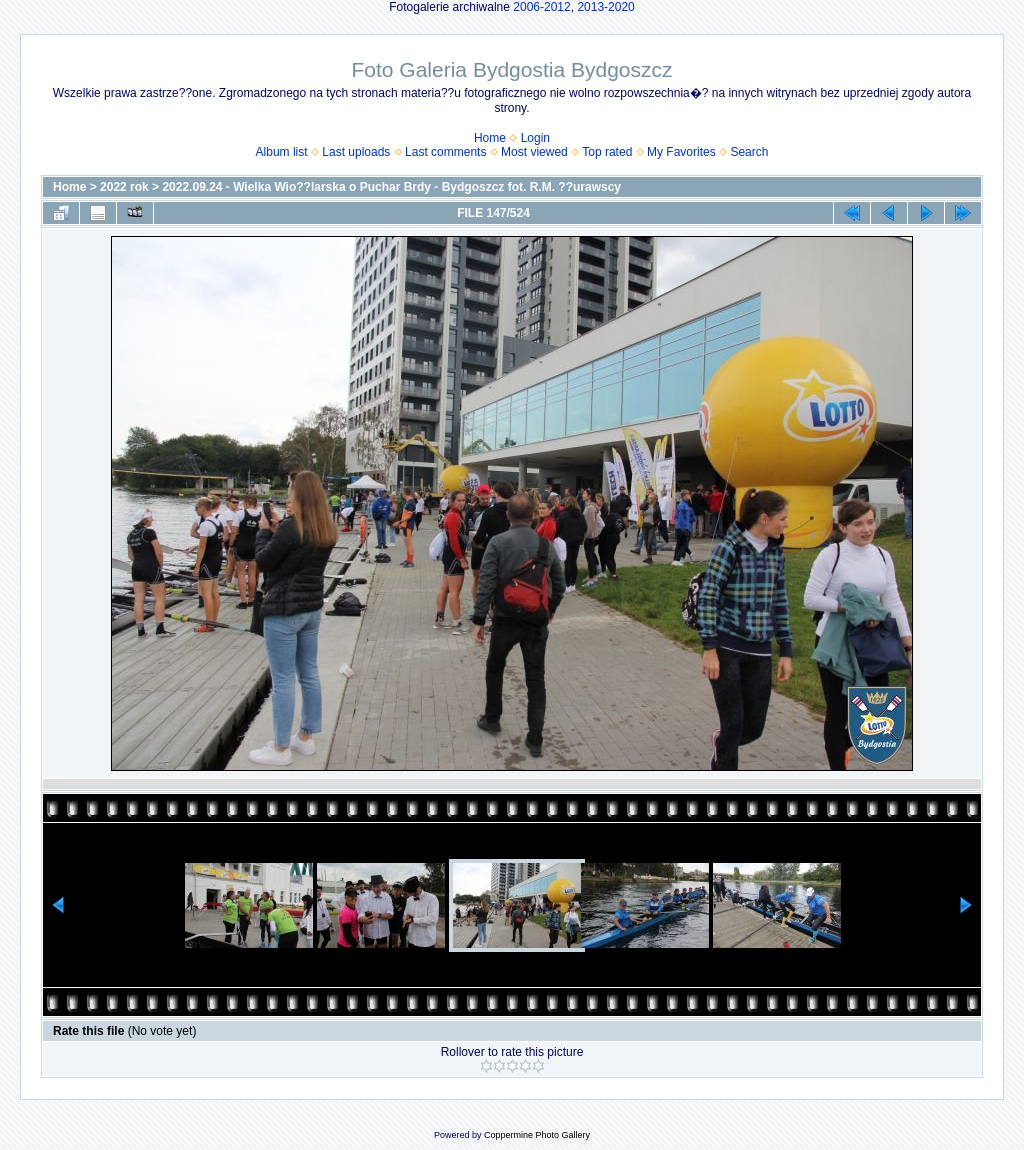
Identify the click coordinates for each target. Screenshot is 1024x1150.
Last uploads (356, 152)
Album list (282, 152)
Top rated (607, 152)
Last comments (445, 152)
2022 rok (124, 187)
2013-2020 (605, 7)
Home (490, 138)
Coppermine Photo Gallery (537, 1135)
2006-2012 (541, 7)
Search (749, 152)
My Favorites (681, 152)
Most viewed (534, 152)
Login (535, 138)
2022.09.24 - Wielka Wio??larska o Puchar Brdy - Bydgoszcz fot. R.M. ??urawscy (391, 187)
